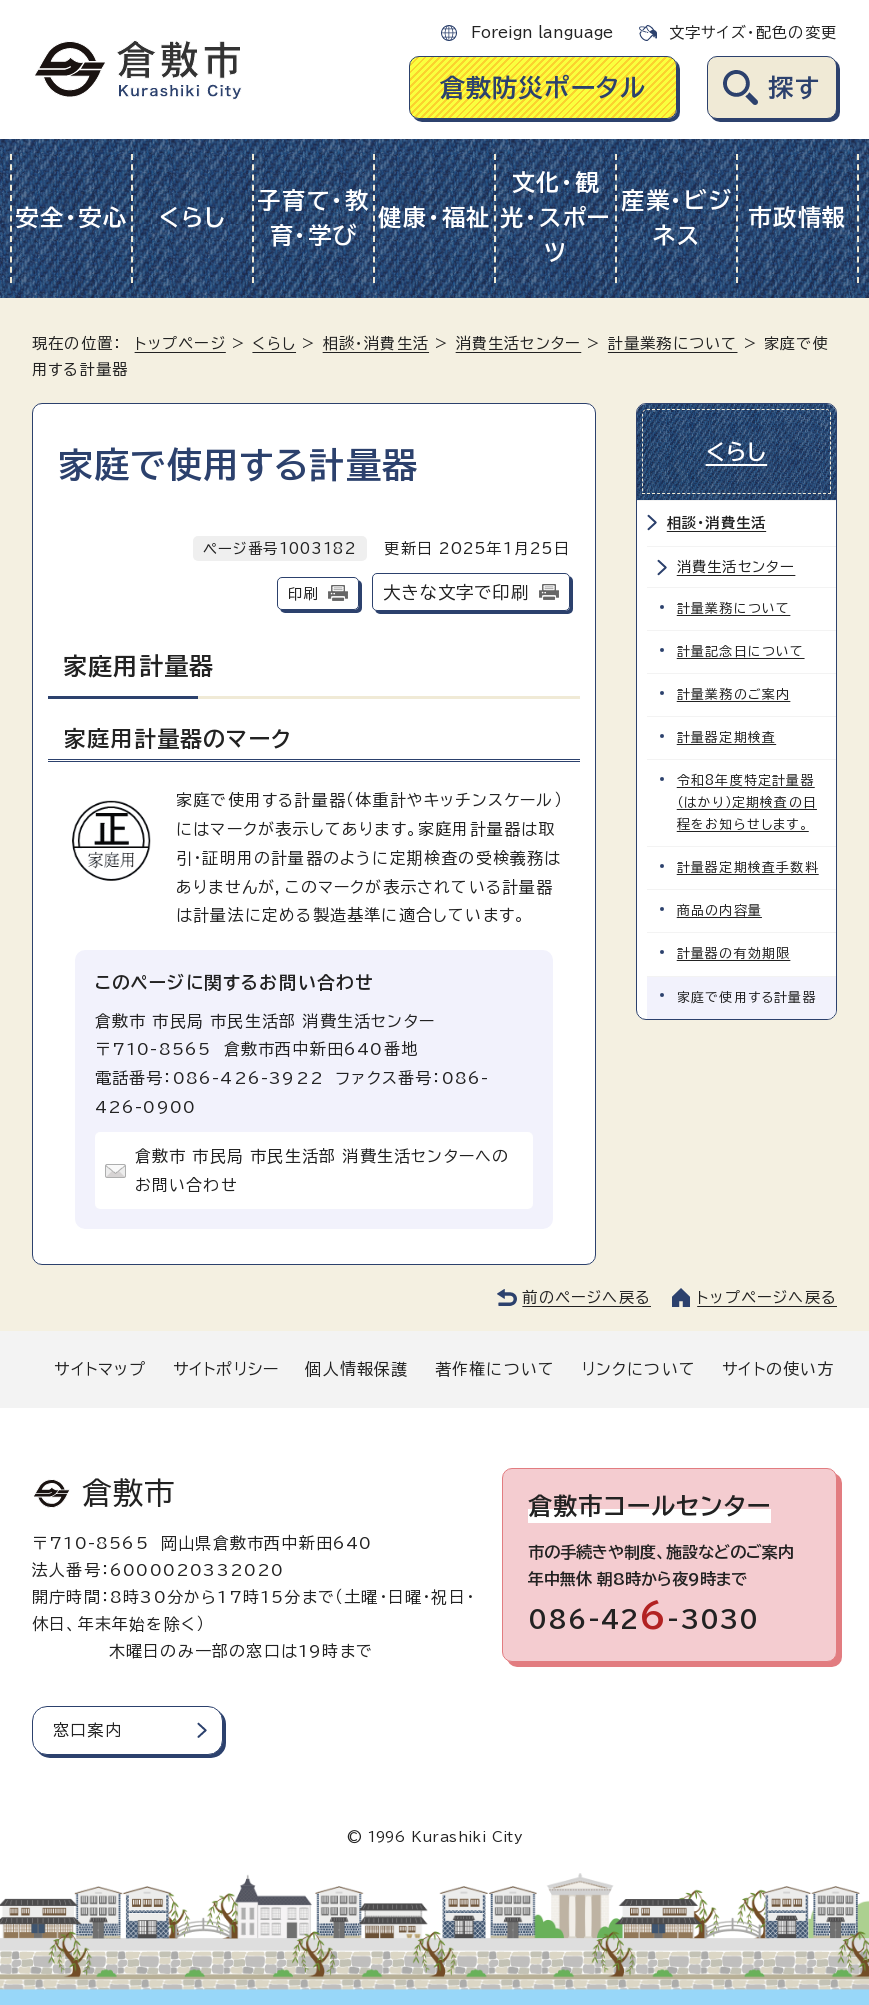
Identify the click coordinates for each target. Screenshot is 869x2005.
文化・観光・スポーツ (555, 217)
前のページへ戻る (586, 1297)
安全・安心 (71, 217)
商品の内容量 (719, 910)
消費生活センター (519, 343)
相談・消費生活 (376, 343)
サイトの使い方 (778, 1369)
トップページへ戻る (767, 1297)
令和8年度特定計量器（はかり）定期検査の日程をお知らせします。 (747, 802)
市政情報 (797, 217)
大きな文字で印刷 (456, 592)
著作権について (495, 1369)
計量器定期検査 (726, 737)
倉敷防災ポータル (543, 87)
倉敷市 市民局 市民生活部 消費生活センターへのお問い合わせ (322, 1170)
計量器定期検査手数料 (748, 867)
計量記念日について (741, 651)
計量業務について (673, 343)
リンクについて (639, 1369)
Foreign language (542, 32)
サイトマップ (100, 1369)
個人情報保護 (356, 1369)
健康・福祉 (434, 217)
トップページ (180, 343)
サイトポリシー (226, 1369)
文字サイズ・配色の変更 (753, 32)
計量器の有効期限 (734, 953)
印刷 (303, 593)
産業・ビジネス (677, 218)
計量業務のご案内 (734, 694)
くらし (192, 217)
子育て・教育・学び (313, 218)
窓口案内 (87, 1730)
